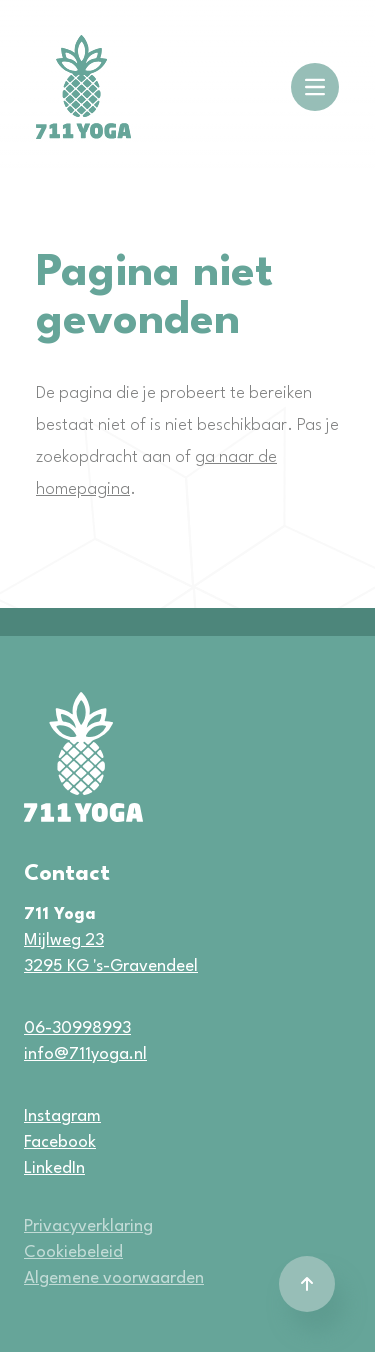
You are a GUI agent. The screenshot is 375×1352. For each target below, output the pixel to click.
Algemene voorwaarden (114, 1278)
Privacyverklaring (88, 1226)
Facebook (60, 1142)
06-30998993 (77, 1028)
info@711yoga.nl (85, 1054)
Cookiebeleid (73, 1252)
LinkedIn (54, 1168)
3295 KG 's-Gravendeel (111, 966)
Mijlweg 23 (64, 940)
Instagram (62, 1116)
